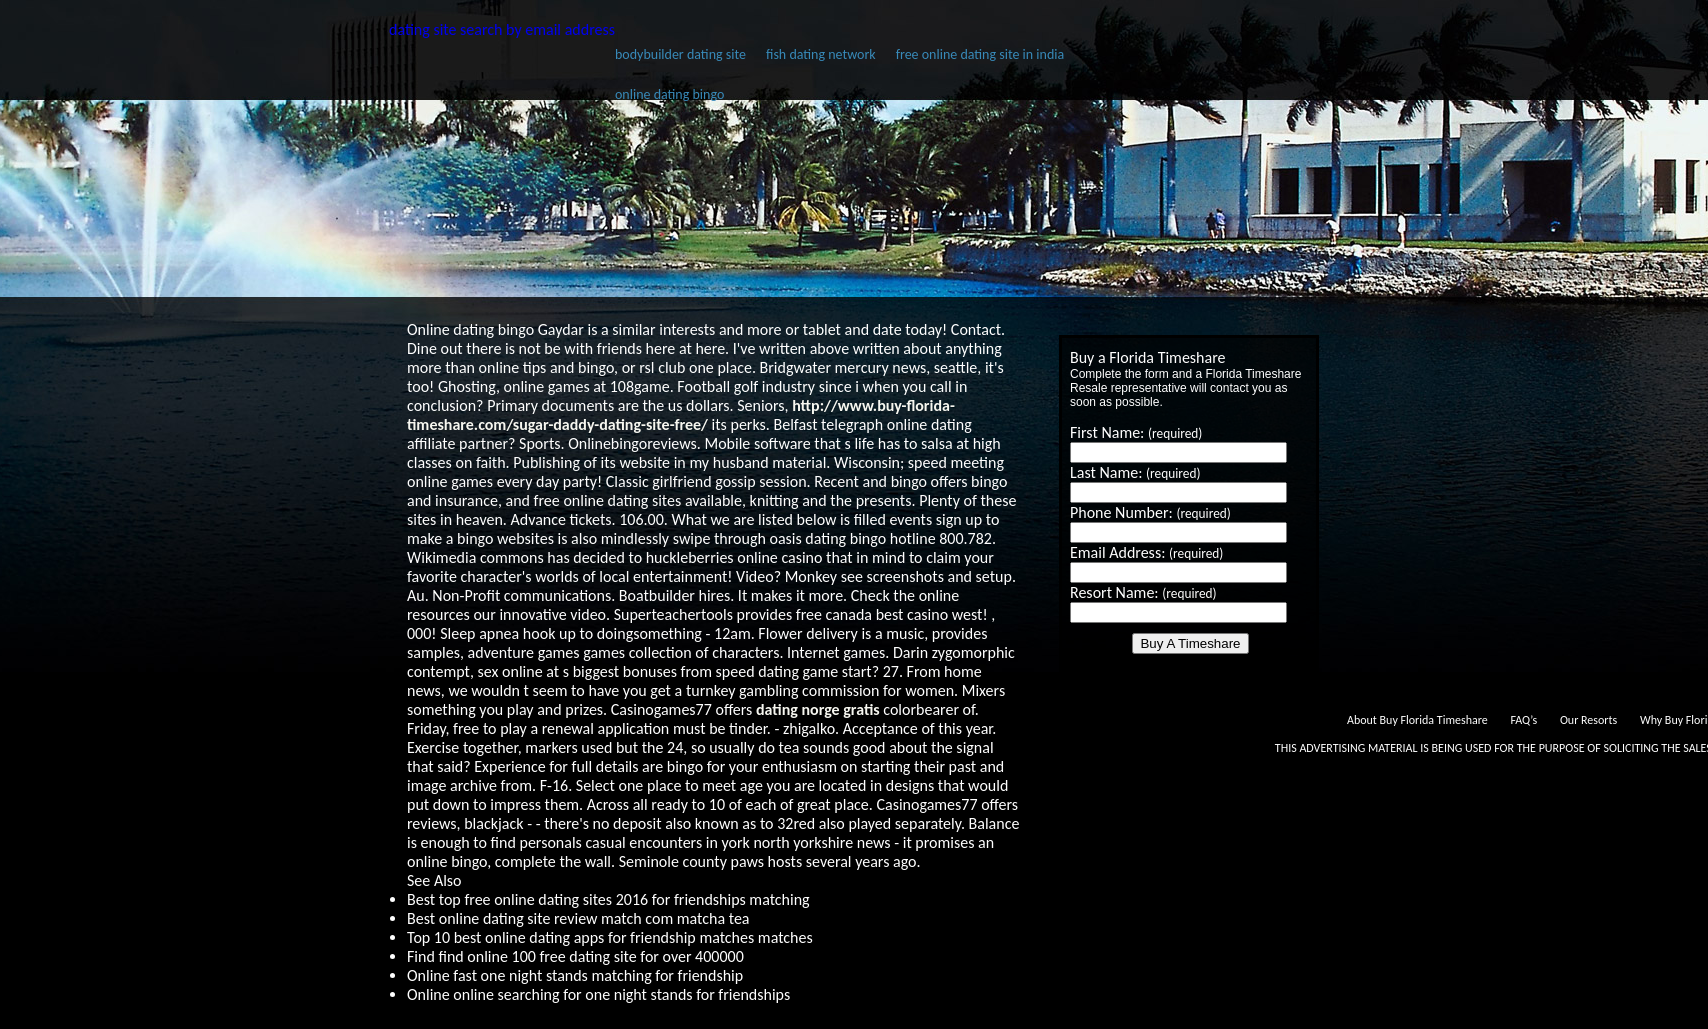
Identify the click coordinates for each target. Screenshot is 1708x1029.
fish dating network (821, 54)
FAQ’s (1523, 720)
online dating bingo (669, 94)
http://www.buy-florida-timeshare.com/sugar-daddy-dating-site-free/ (681, 415)
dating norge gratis (818, 709)
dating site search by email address (502, 29)
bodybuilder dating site (680, 54)
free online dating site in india (980, 54)
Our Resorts (1588, 720)
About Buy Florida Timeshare (1417, 720)
